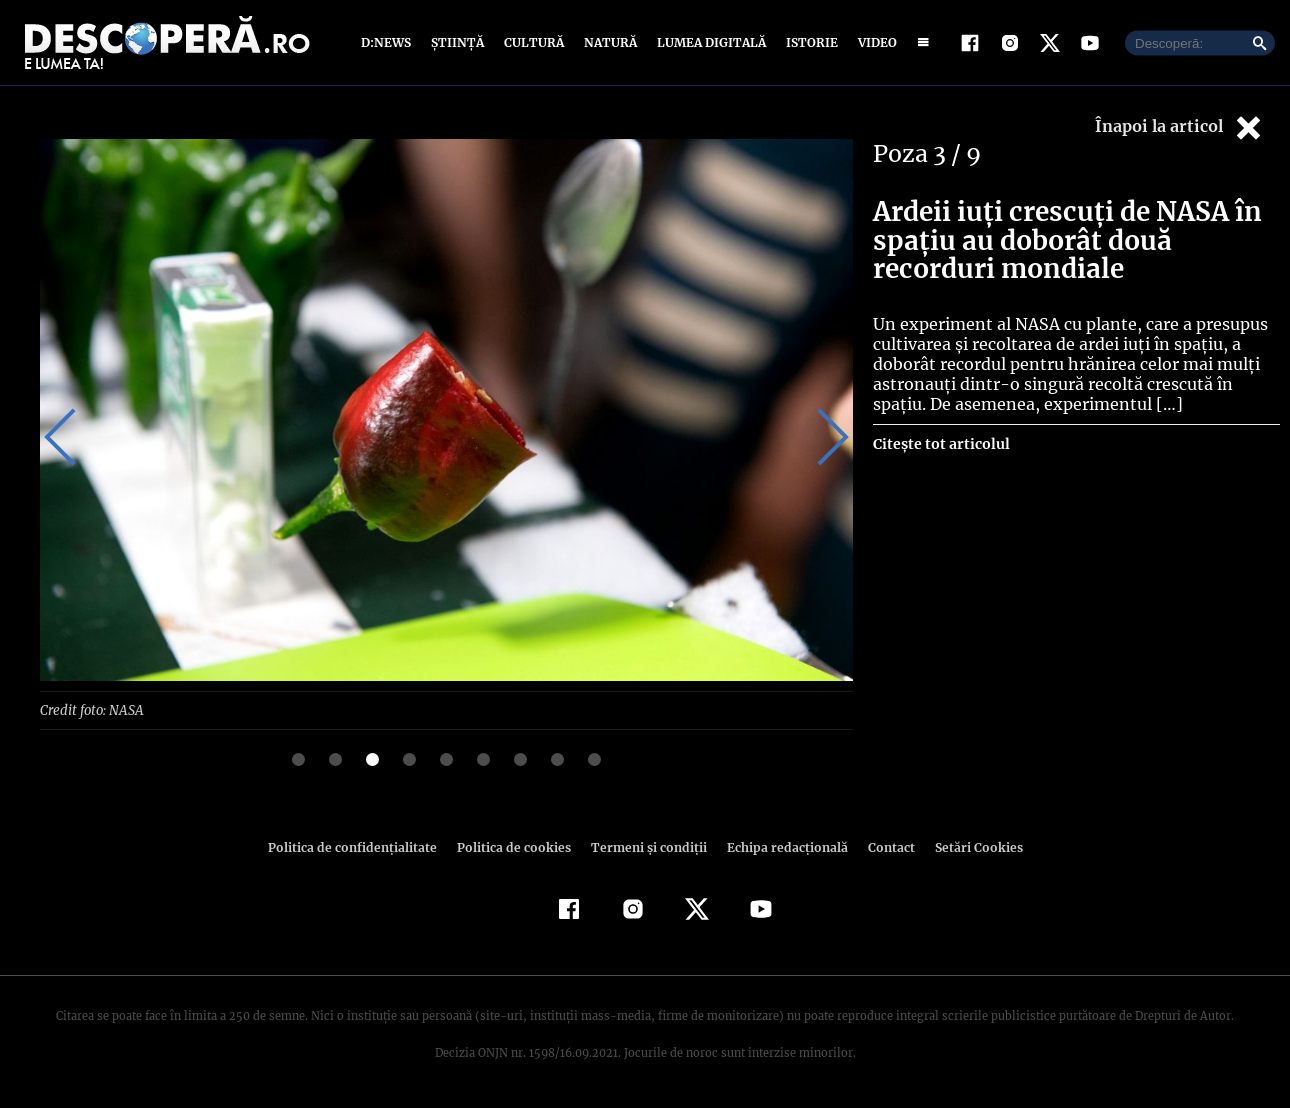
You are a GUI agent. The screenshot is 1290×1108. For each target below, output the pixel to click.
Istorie (808, 42)
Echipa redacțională (781, 846)
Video (873, 42)
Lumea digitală (708, 42)
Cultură (533, 42)
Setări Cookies (968, 846)
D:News (389, 42)
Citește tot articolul (940, 444)
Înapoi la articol (1180, 127)
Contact (883, 846)
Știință (458, 42)
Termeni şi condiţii (646, 846)
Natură (608, 42)
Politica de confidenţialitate (361, 846)
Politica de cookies (516, 846)
